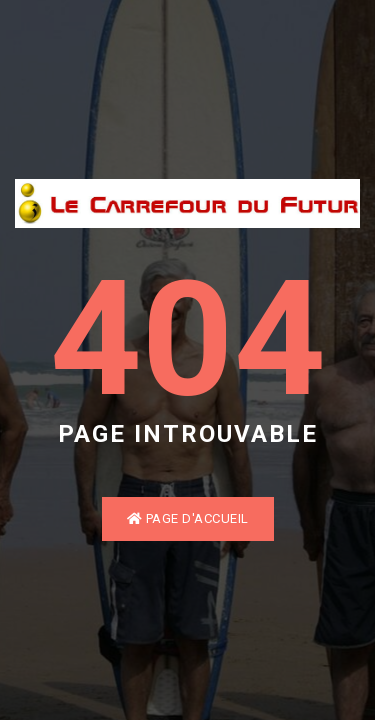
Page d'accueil (188, 518)
